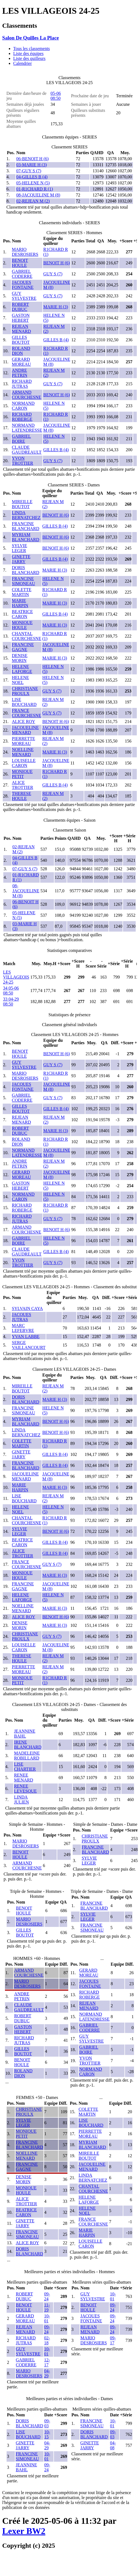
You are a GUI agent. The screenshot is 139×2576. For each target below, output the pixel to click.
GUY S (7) (52, 274)
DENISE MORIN (20, 658)
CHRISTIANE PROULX (25, 691)
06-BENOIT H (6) (32, 158)
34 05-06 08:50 (11, 990)
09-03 (47, 2423)
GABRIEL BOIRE (21, 439)
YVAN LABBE (26, 1336)
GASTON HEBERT (21, 318)
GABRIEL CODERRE (22, 274)
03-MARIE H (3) (31, 164)
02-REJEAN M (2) (33, 201)
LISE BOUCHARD (24, 702)
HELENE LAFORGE (22, 669)
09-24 (47, 2296)
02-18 (47, 2340)
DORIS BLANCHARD (25, 570)
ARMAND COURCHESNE (26, 395)
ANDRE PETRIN (19, 373)
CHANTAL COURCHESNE (26, 636)
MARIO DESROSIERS (25, 252)
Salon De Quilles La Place (30, 38)
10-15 (47, 2434)
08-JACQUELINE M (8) (38, 195)
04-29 (47, 2373)
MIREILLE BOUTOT (22, 504)
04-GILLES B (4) (32, 176)
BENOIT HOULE (20, 263)
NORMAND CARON (23, 406)
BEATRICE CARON (22, 614)
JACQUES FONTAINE (23, 285)
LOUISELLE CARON (24, 763)
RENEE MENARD (23, 1777)
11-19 (47, 2307)
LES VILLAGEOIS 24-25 (16, 977)
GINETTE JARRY (21, 559)
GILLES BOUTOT (21, 340)
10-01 (47, 2318)
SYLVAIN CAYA (27, 1308)
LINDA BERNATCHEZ (26, 515)
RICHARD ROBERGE (22, 417)
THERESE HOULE (21, 796)
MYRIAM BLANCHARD (25, 537)
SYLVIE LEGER (19, 548)
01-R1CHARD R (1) (34, 189)
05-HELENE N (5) (33, 183)
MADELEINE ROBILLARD (27, 1755)
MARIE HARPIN (20, 603)
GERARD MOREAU (21, 362)
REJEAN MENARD (21, 329)
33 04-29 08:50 (11, 1001)
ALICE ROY (23, 721)
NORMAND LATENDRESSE (27, 428)
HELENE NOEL (20, 680)
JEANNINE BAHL (24, 1733)
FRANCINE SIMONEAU (23, 581)
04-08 (113, 2445)
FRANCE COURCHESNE (26, 713)
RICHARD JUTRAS (22, 384)
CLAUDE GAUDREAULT (27, 450)
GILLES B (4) (56, 339)
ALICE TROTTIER (22, 785)
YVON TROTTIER (22, 461)
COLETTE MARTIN (21, 592)
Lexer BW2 (23, 2531)
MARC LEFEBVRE (23, 1328)
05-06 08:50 (56, 96)
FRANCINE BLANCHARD (25, 526)
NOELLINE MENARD (23, 752)
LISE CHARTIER (25, 1766)
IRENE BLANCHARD (28, 1744)
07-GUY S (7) (28, 170)
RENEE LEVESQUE (25, 1788)
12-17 (47, 2362)
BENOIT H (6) (56, 263)
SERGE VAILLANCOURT (28, 1345)
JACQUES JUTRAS (21, 1317)
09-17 (113, 2340)
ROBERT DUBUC (20, 307)
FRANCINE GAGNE (23, 647)
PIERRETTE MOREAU (23, 741)
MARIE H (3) (55, 306)
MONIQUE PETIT (22, 774)
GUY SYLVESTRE (24, 296)
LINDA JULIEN (21, 1799)
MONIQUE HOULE (22, 625)
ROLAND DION (21, 351)
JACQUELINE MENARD (25, 730)
